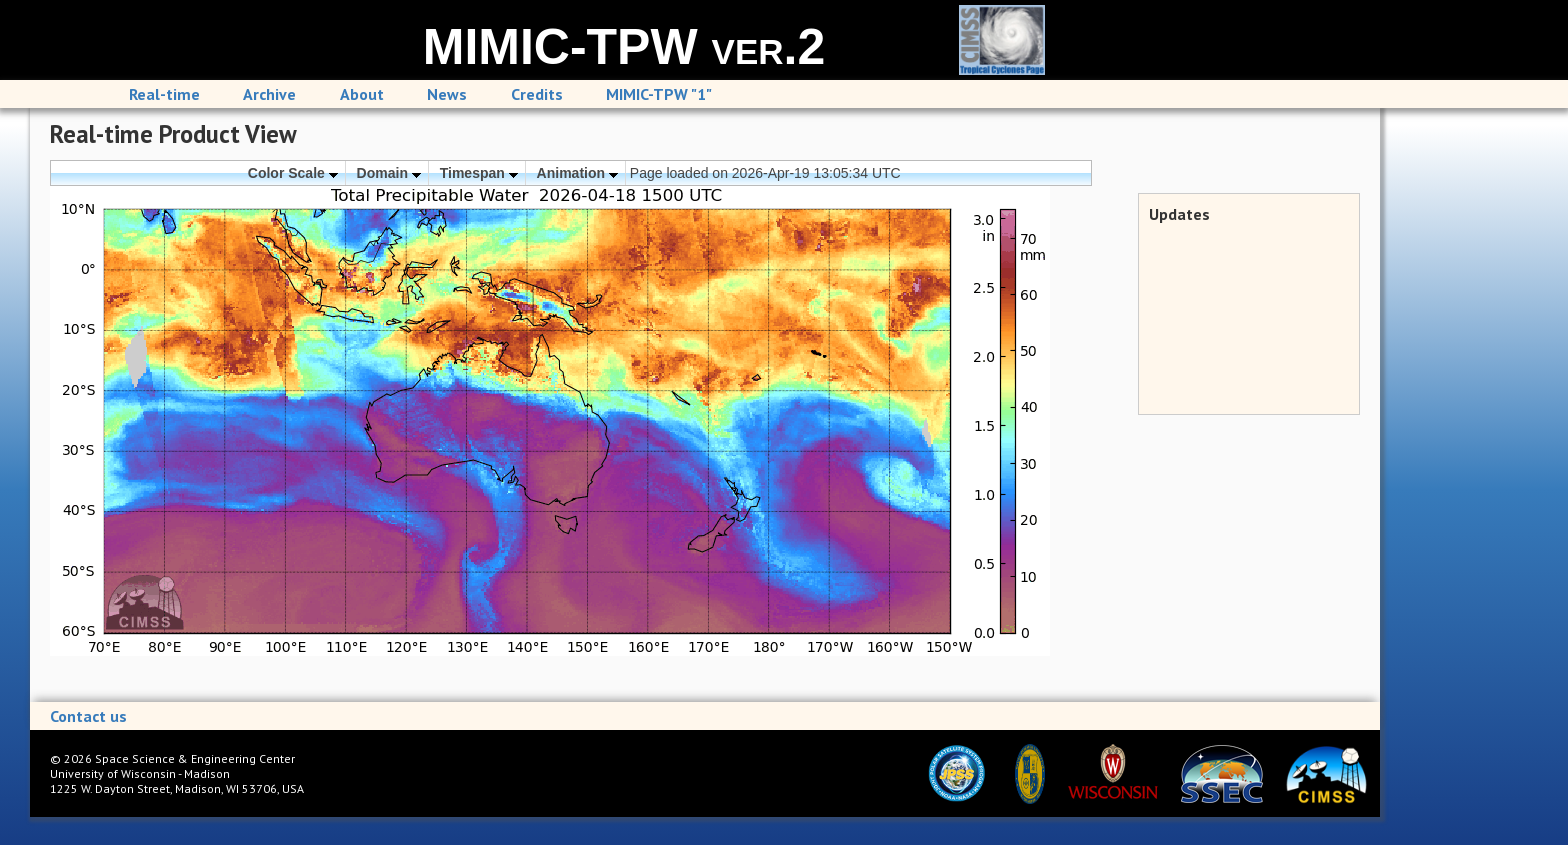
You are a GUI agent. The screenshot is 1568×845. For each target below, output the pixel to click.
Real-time (164, 94)
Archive (269, 94)
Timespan (479, 173)
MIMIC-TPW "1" (659, 94)
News (447, 94)
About (362, 94)
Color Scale (293, 173)
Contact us (88, 716)
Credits (537, 94)
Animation (577, 173)
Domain (389, 173)
